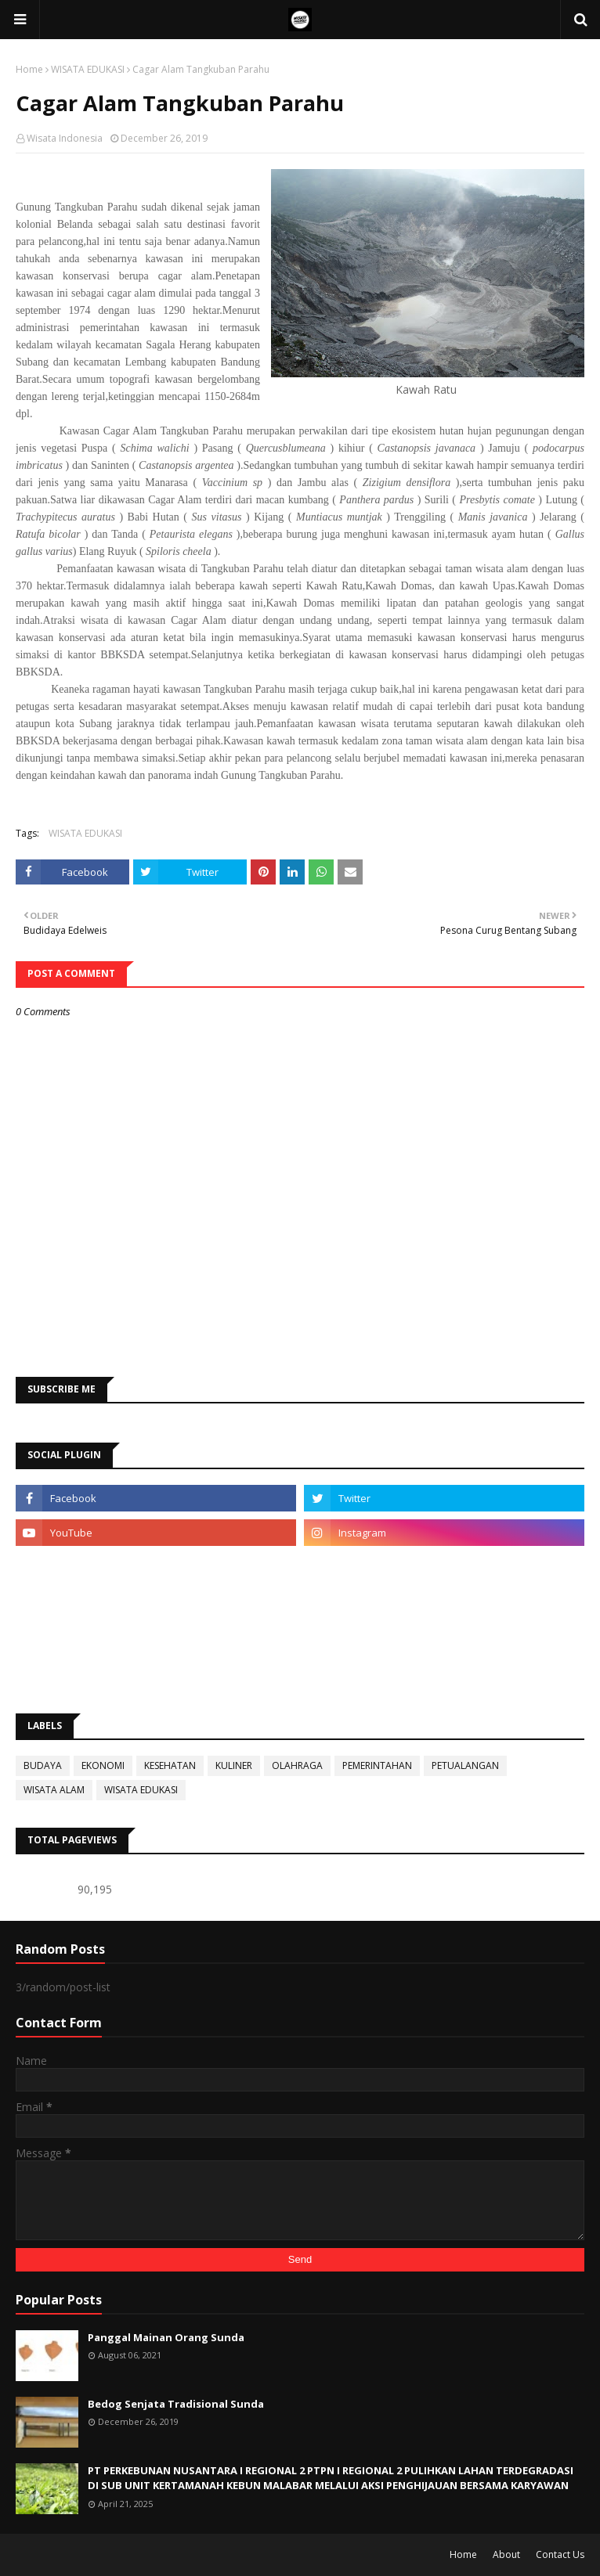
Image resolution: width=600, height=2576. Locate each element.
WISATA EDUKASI (88, 69)
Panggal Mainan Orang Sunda (166, 2337)
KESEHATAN (170, 1765)
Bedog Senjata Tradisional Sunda (176, 2404)
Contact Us (560, 2554)
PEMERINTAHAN (377, 1765)
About (506, 2554)
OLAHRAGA (297, 1765)
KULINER (233, 1765)
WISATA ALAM (54, 1789)
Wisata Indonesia (65, 138)
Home (29, 69)
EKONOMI (103, 1765)
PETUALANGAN (465, 1765)
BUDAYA (42, 1765)
